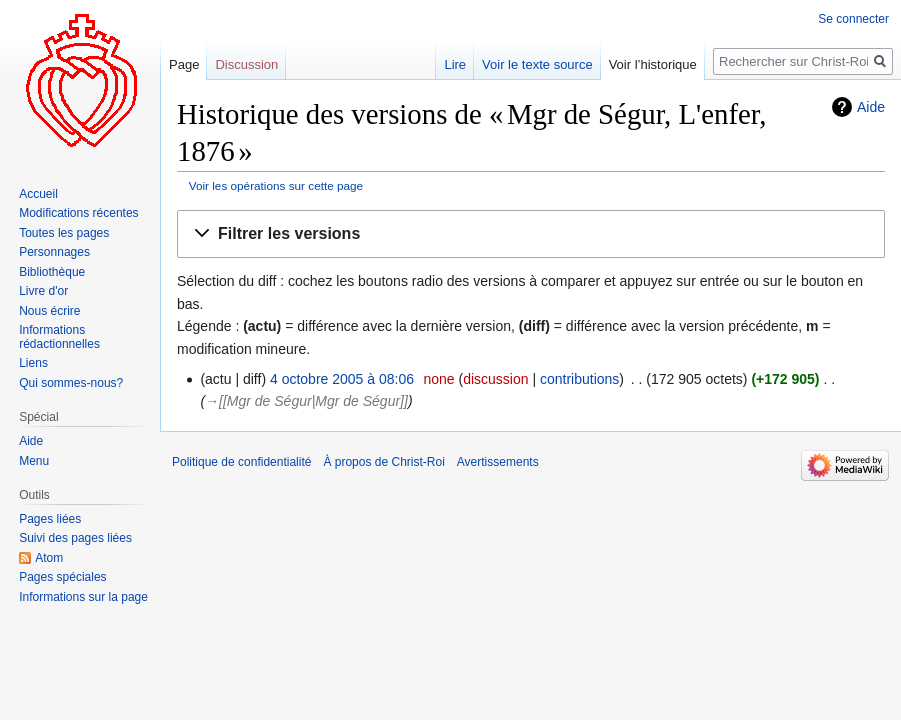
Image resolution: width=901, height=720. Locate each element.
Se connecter (853, 19)
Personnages (54, 252)
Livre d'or (43, 291)
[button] (531, 234)
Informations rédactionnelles (59, 337)
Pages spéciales (62, 577)
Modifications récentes (78, 213)
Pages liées (50, 519)
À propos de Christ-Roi (383, 462)
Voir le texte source (537, 64)
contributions (579, 379)
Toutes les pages (64, 233)
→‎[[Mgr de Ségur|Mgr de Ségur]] (306, 401)
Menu (34, 461)
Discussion (246, 64)
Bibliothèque (52, 272)
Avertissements (498, 462)
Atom (49, 558)
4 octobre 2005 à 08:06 (342, 379)
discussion (495, 379)
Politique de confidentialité (241, 462)
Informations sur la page (83, 597)
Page (184, 64)
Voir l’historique (653, 64)
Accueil (38, 194)
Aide (871, 107)
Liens (33, 363)
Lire (455, 64)
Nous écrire (49, 311)
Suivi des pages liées (75, 538)
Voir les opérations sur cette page (276, 185)
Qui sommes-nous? (71, 383)
